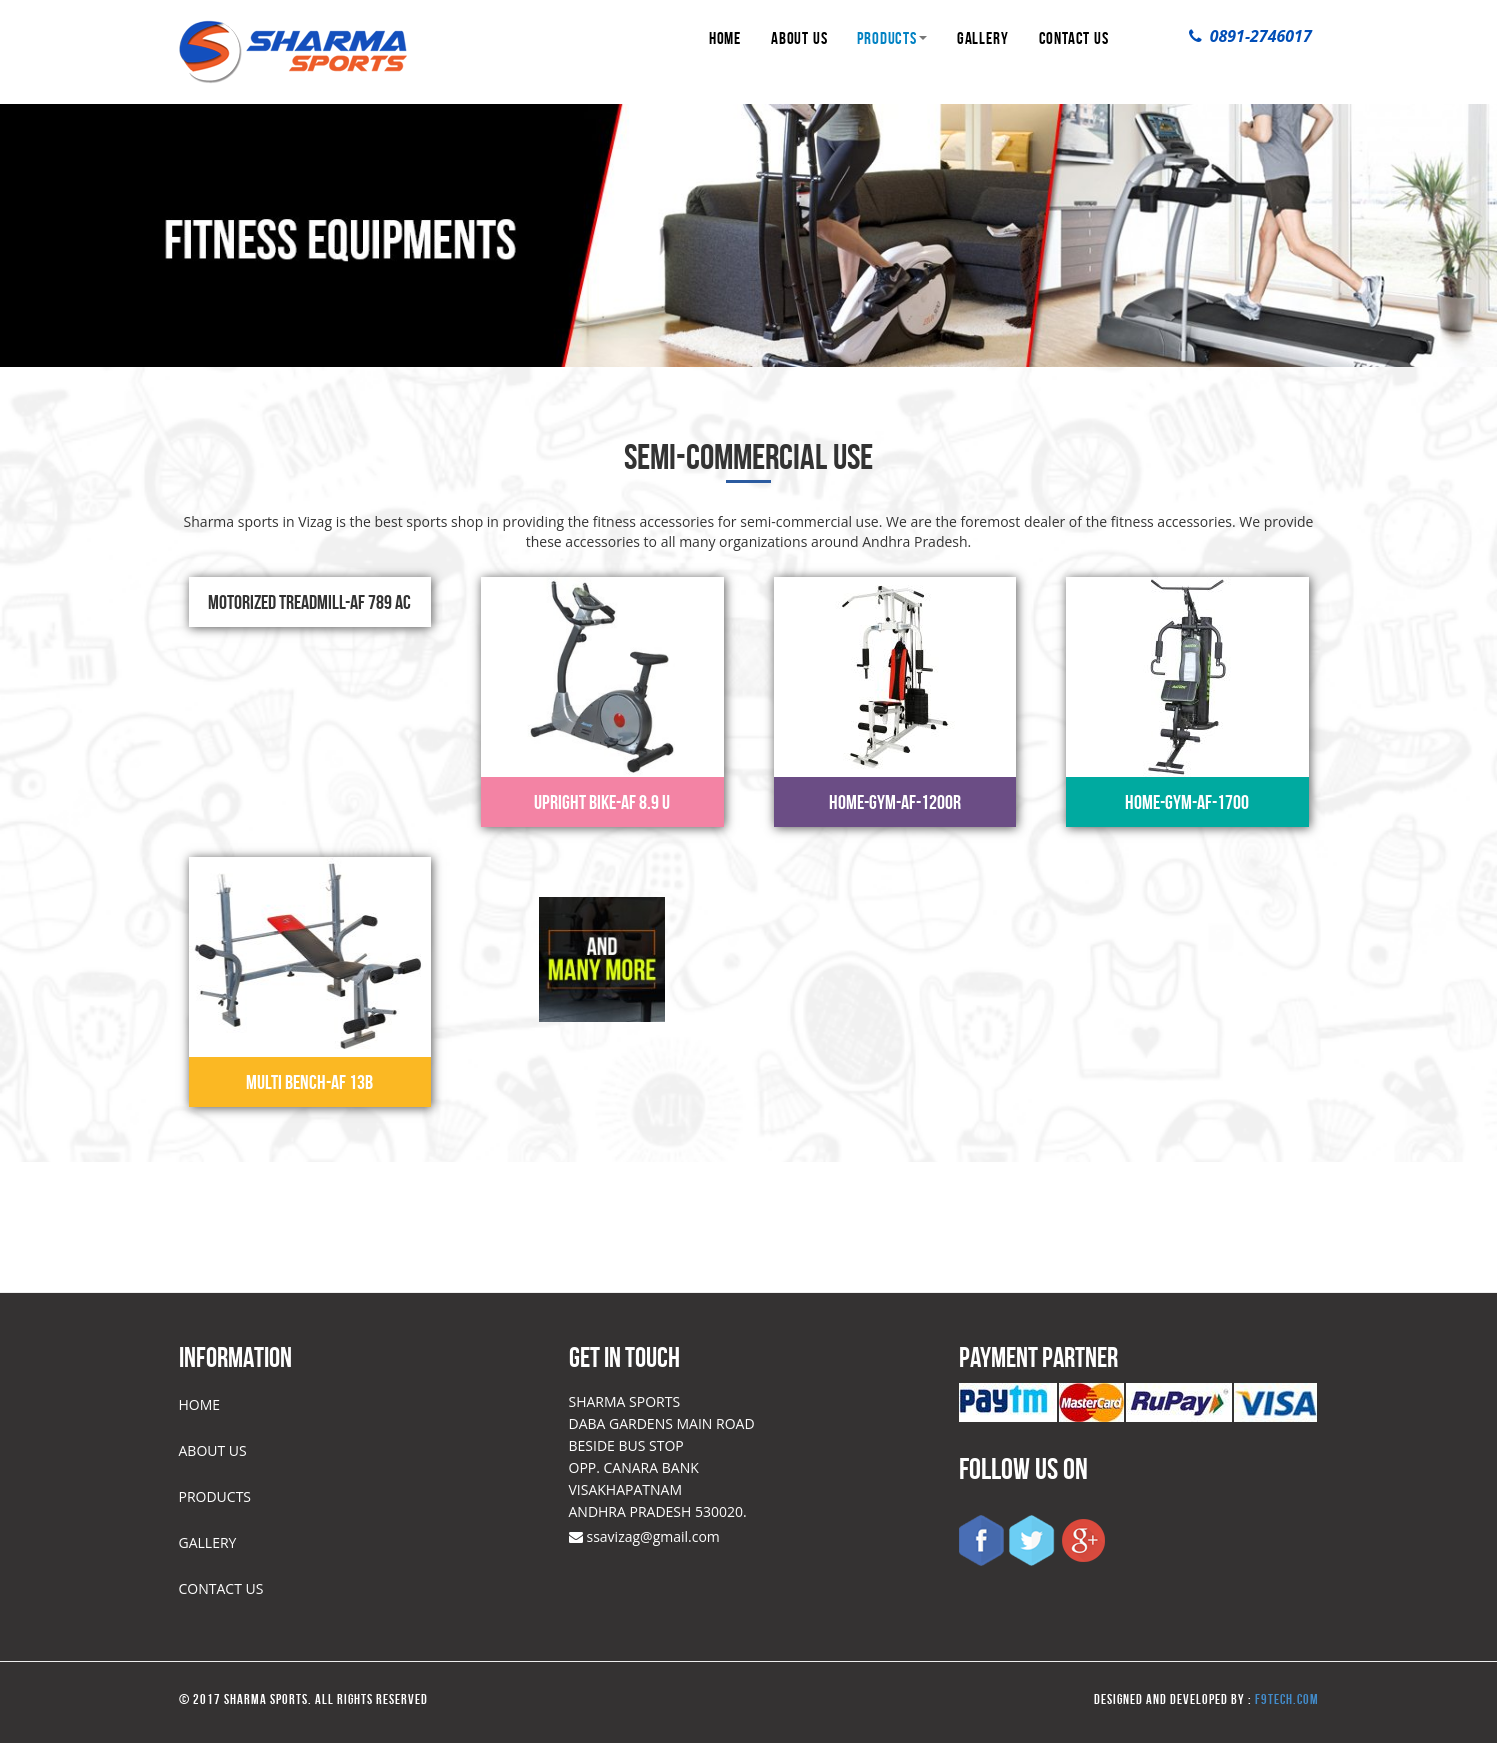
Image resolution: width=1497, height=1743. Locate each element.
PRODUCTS (891, 38)
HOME (725, 38)
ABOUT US (799, 38)
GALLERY (983, 38)
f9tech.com (1287, 1699)
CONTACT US (1074, 38)
